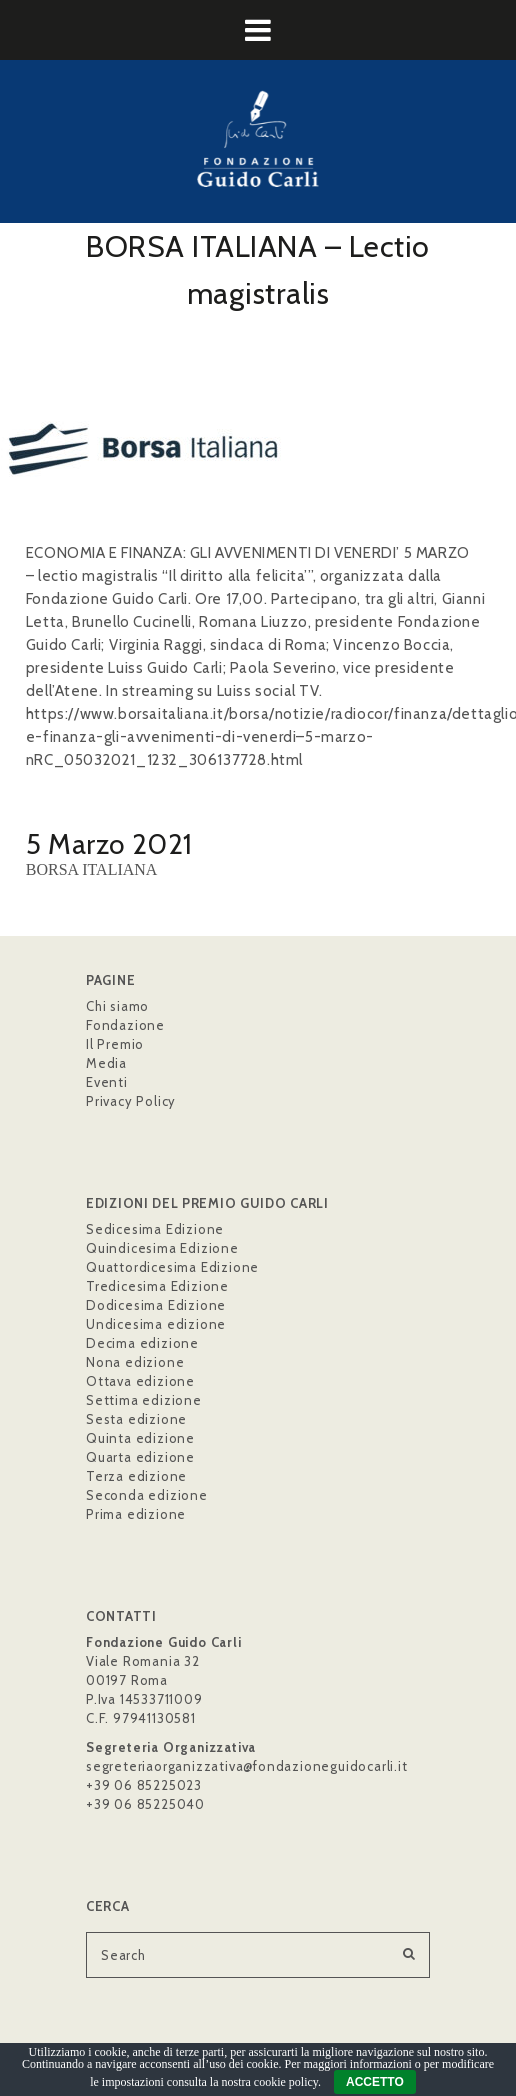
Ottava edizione (140, 1381)
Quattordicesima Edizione (172, 1267)
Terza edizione (136, 1476)
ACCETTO (375, 2082)
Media (106, 1063)
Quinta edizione (140, 1438)
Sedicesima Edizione (155, 1229)
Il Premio (115, 1044)
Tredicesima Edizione (157, 1286)
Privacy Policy (131, 1101)
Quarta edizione (140, 1457)
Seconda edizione (147, 1495)
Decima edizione (142, 1343)
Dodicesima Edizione (156, 1305)
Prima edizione (136, 1514)
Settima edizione (144, 1400)
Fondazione (125, 1025)
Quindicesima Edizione (162, 1248)
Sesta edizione (136, 1419)
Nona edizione (135, 1362)
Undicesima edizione (156, 1324)
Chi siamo (117, 1006)
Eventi (107, 1082)
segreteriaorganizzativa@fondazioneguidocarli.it (247, 1766)
